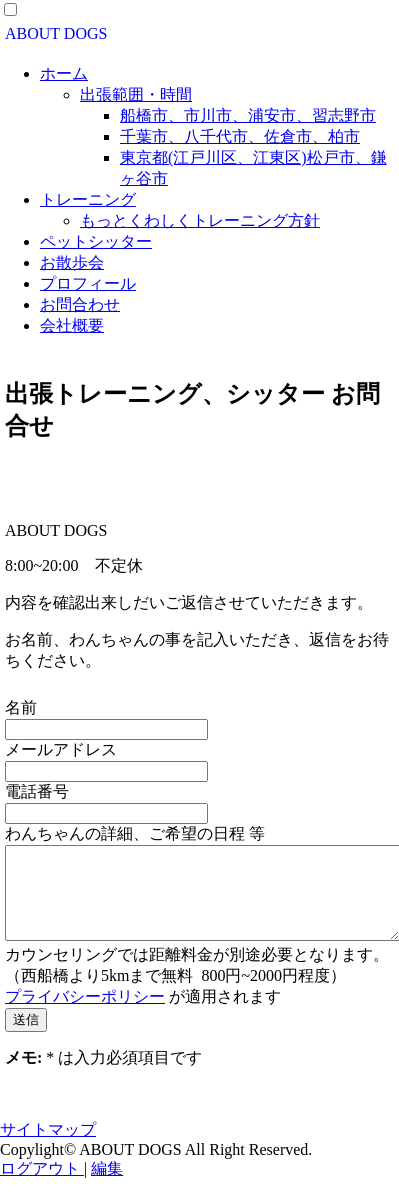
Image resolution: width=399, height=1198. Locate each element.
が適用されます (143, 1014)
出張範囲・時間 (136, 94)
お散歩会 (72, 262)
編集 (107, 1186)
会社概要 (72, 325)
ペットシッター (96, 241)
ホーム (64, 73)
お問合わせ (80, 304)
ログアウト (42, 1186)
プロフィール (88, 283)
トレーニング (88, 199)
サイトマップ (48, 1147)
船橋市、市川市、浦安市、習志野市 (248, 115)
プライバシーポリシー (85, 1014)
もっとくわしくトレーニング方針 (200, 220)
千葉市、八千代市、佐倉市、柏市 (240, 136)
